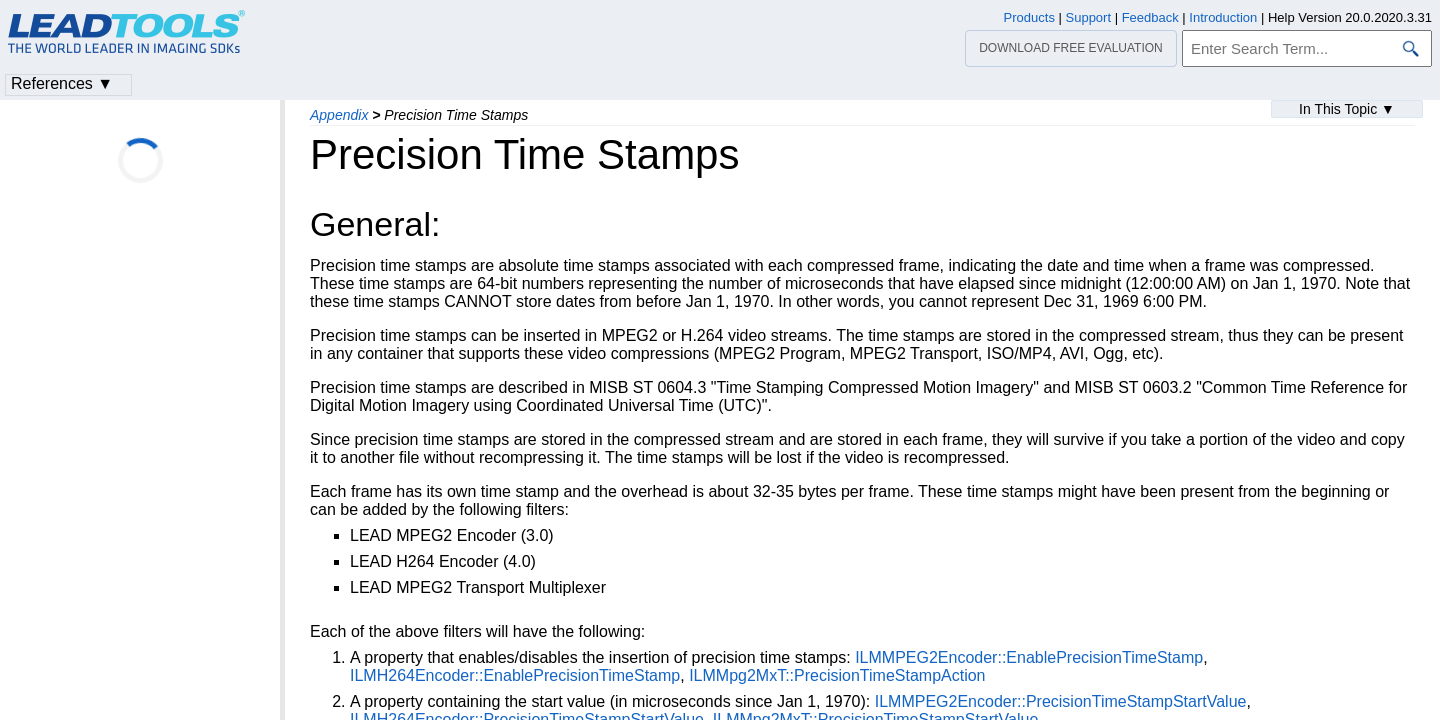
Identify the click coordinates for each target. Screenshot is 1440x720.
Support (1089, 17)
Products (1029, 17)
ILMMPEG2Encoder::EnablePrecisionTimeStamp (1029, 657)
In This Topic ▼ (1347, 109)
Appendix (339, 115)
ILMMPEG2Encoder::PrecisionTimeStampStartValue (1061, 701)
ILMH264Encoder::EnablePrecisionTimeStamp (515, 675)
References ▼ (62, 83)
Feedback (1150, 17)
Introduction (1223, 17)
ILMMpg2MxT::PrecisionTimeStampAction (837, 675)
